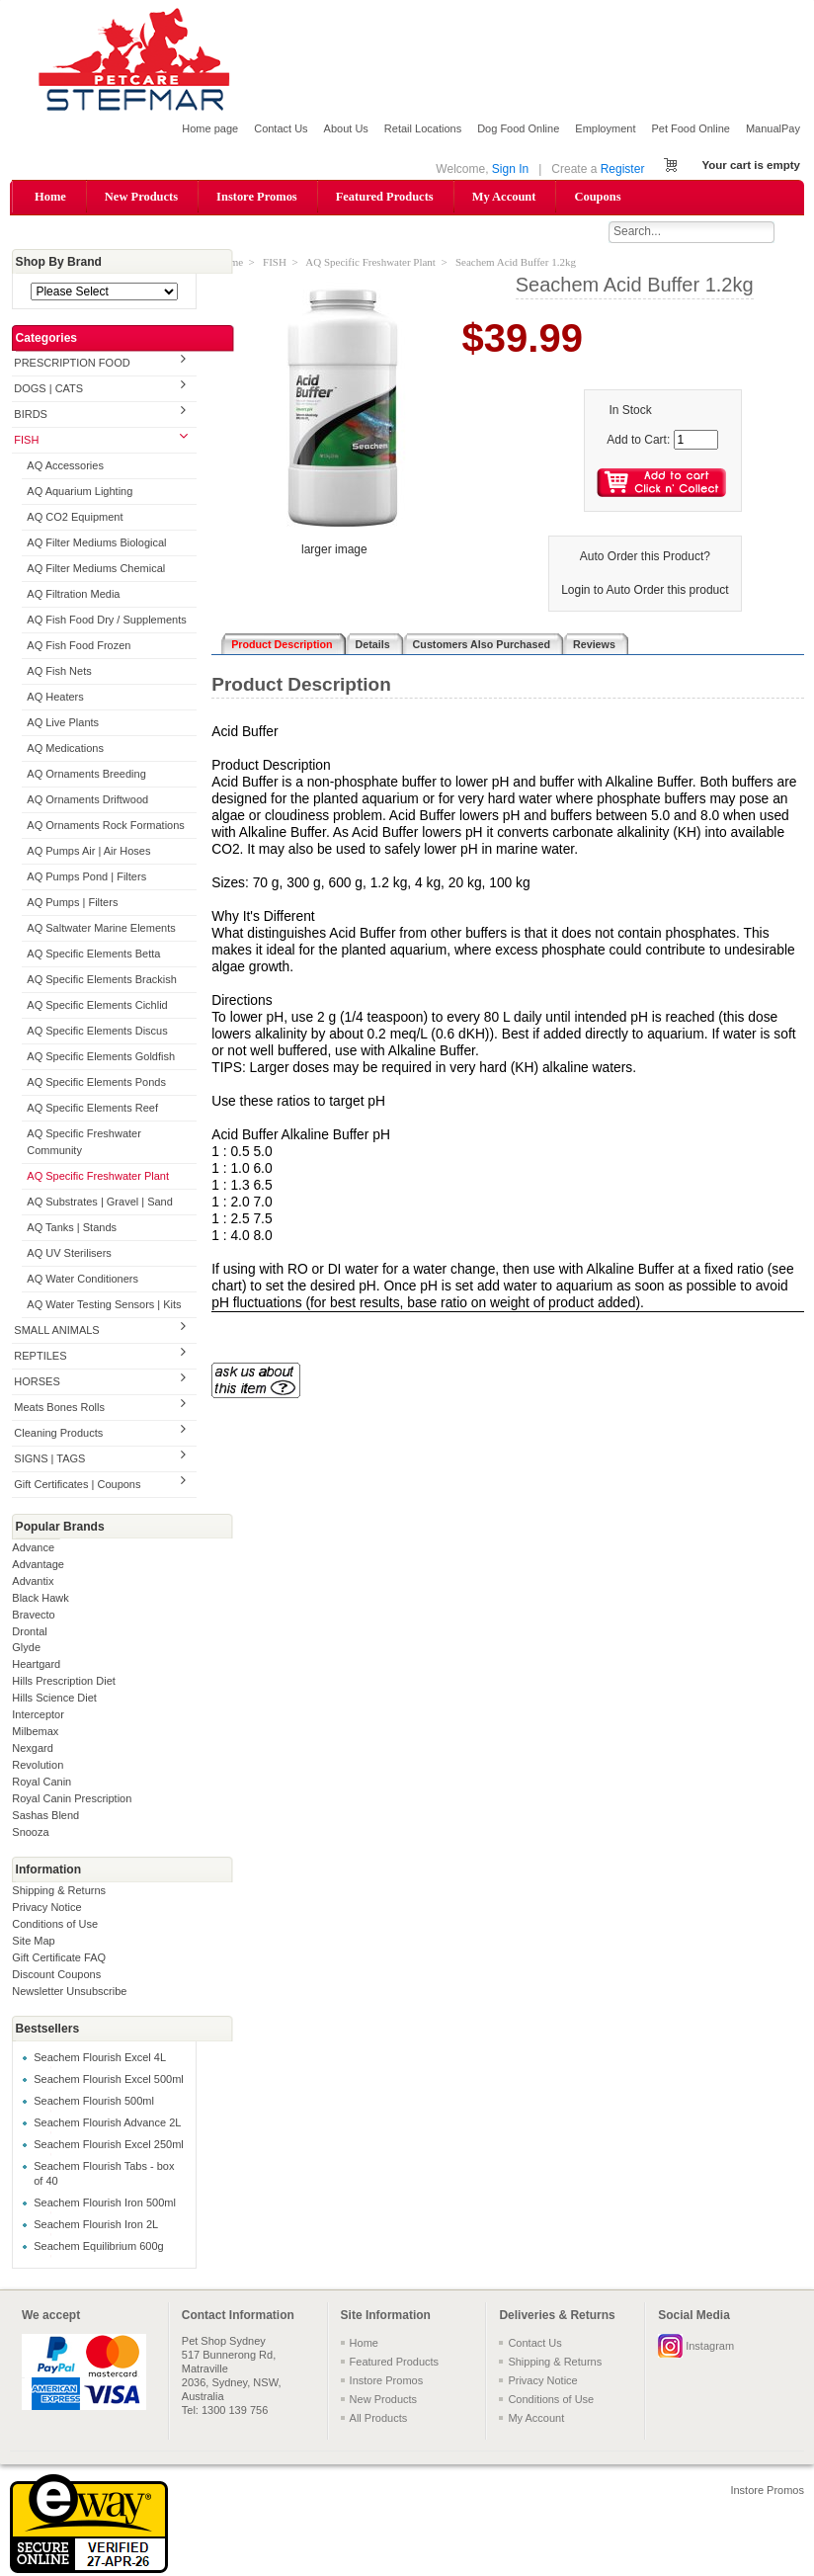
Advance (33, 1548)
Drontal (29, 1632)
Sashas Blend (45, 1817)
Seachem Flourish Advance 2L (107, 2123)
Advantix (32, 1582)
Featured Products (385, 197)
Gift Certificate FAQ (59, 1959)
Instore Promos (256, 197)
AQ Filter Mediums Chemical (96, 570)
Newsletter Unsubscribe (69, 1993)
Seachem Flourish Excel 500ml (109, 2080)
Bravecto (33, 1615)
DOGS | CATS (48, 390)
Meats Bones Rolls (59, 1408)
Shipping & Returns (59, 1892)
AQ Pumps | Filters (72, 903)
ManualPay (773, 128)
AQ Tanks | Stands (72, 1228)
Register (623, 169)
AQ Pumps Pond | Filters (86, 877)
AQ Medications (65, 749)
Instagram (710, 2347)
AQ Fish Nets (59, 672)
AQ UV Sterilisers (69, 1254)
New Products (141, 197)
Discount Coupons (56, 1976)
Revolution (37, 1767)
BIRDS (30, 416)
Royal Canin (41, 1783)
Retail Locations (422, 128)
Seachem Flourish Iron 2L (96, 2225)
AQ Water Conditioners (82, 1280)
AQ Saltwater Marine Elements (101, 929)
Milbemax (35, 1733)
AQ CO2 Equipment (74, 519)
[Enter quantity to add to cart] (696, 441)
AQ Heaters (55, 698)
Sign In (510, 169)
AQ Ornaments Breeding (86, 775)
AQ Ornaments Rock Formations (106, 826)
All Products (379, 2419)
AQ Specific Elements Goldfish (101, 1057)
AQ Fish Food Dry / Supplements (106, 621)
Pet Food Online (690, 128)
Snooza (30, 1834)
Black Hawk (40, 1599)
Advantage (38, 1565)
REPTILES (40, 1357)
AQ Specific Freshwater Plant (98, 1177)
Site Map (33, 1943)
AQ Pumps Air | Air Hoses (88, 852)
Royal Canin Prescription (71, 1800)
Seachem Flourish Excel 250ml (109, 2145)
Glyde (26, 1649)
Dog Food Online (518, 128)
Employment (605, 128)
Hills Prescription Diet (64, 1683)
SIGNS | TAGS (49, 1459)
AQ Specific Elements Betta (93, 954)
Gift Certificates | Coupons (77, 1485)
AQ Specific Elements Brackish (102, 980)
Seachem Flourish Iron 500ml (105, 2203)
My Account (504, 197)
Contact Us (280, 128)
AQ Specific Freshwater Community (84, 1142)
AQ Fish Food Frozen (78, 646)
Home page (210, 128)
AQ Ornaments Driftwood (87, 800)
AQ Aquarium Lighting (79, 493)
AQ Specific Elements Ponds (96, 1083)
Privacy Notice (46, 1909)
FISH (26, 442)
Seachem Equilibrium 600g (98, 2247)
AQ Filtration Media (73, 596)
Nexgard (32, 1750)
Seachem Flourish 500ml (94, 2102)
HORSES (36, 1382)
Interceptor (38, 1716)
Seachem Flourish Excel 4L (100, 2058)
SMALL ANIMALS (56, 1331)
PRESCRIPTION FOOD (71, 365)
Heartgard (36, 1666)
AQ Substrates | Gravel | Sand (100, 1202)
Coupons (597, 197)
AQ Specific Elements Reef (92, 1109)
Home (50, 197)
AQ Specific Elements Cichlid (97, 1006)
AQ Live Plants (63, 723)
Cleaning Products (58, 1434)
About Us (346, 128)
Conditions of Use (55, 1926)
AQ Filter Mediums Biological (96, 544)
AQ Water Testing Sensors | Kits (104, 1305)
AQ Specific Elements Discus (97, 1032)
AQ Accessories (65, 467)
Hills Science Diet (54, 1699)
